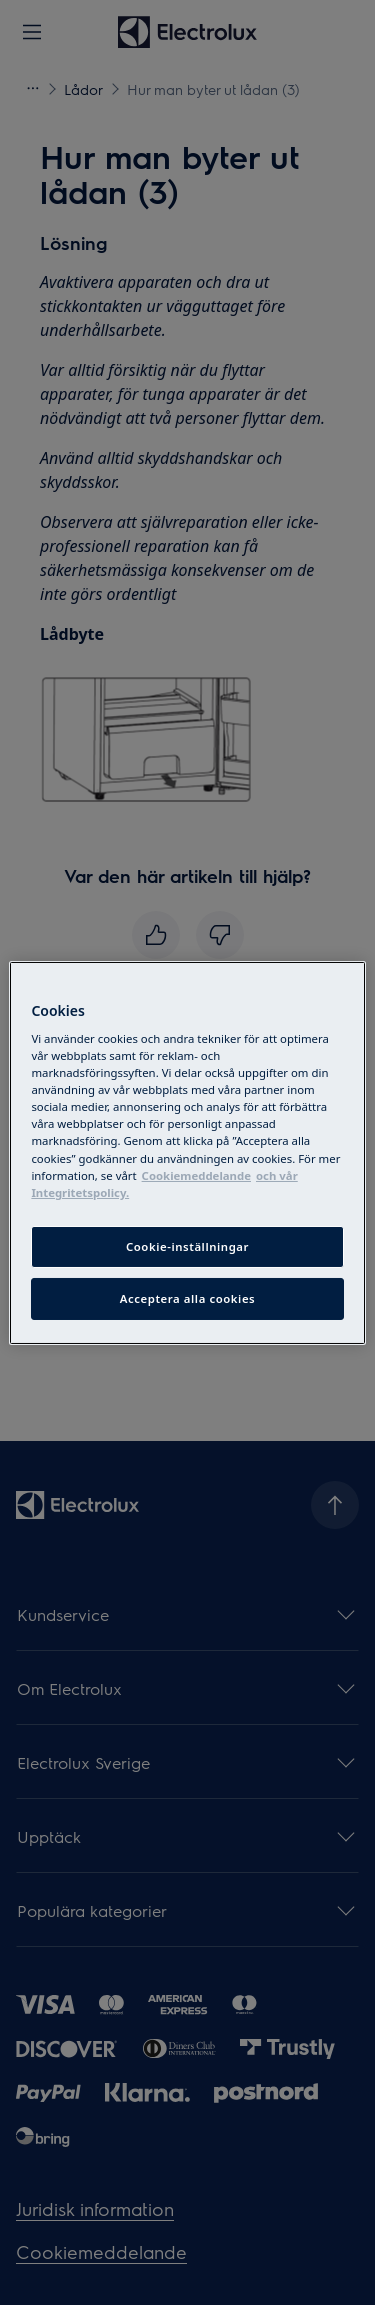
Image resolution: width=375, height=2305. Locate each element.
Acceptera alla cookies (188, 1298)
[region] (187, 1152)
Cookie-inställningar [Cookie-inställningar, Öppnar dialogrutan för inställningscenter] (187, 1246)
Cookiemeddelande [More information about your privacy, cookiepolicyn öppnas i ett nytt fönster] (196, 1175)
